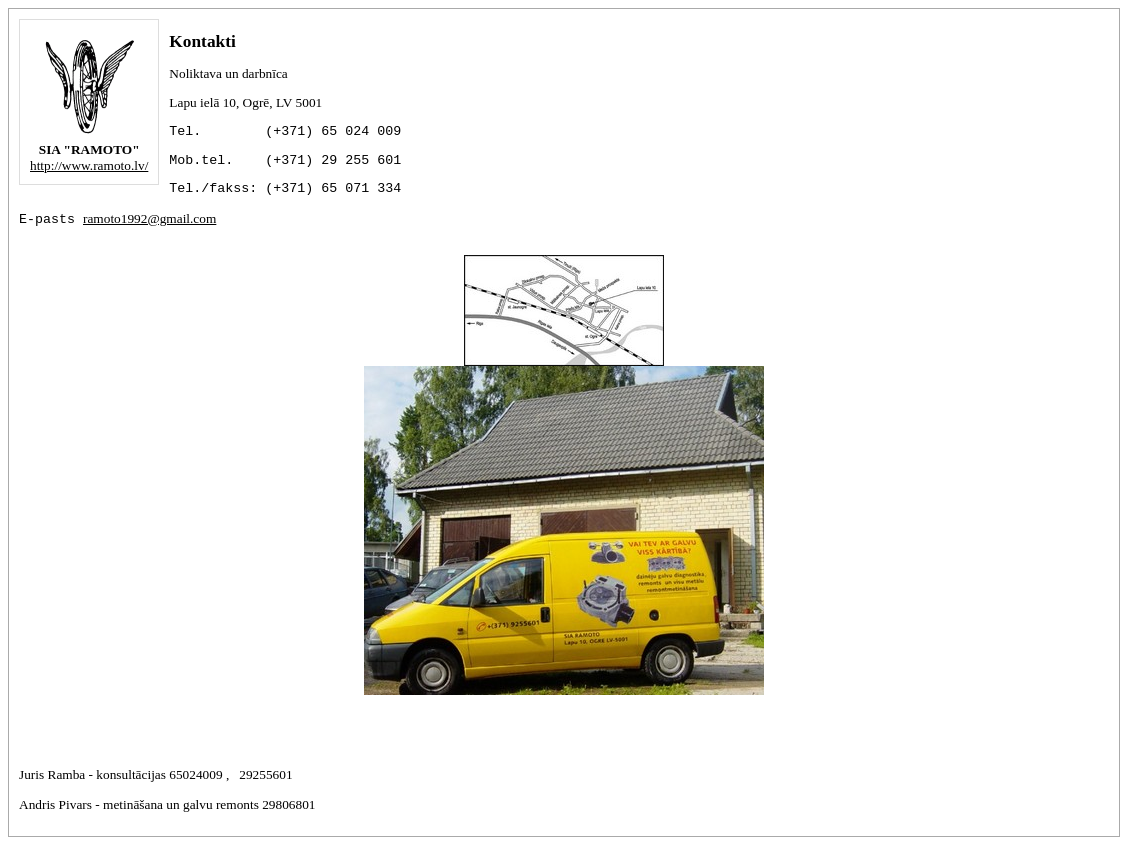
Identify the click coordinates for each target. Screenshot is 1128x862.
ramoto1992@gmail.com (149, 232)
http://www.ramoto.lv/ (89, 165)
